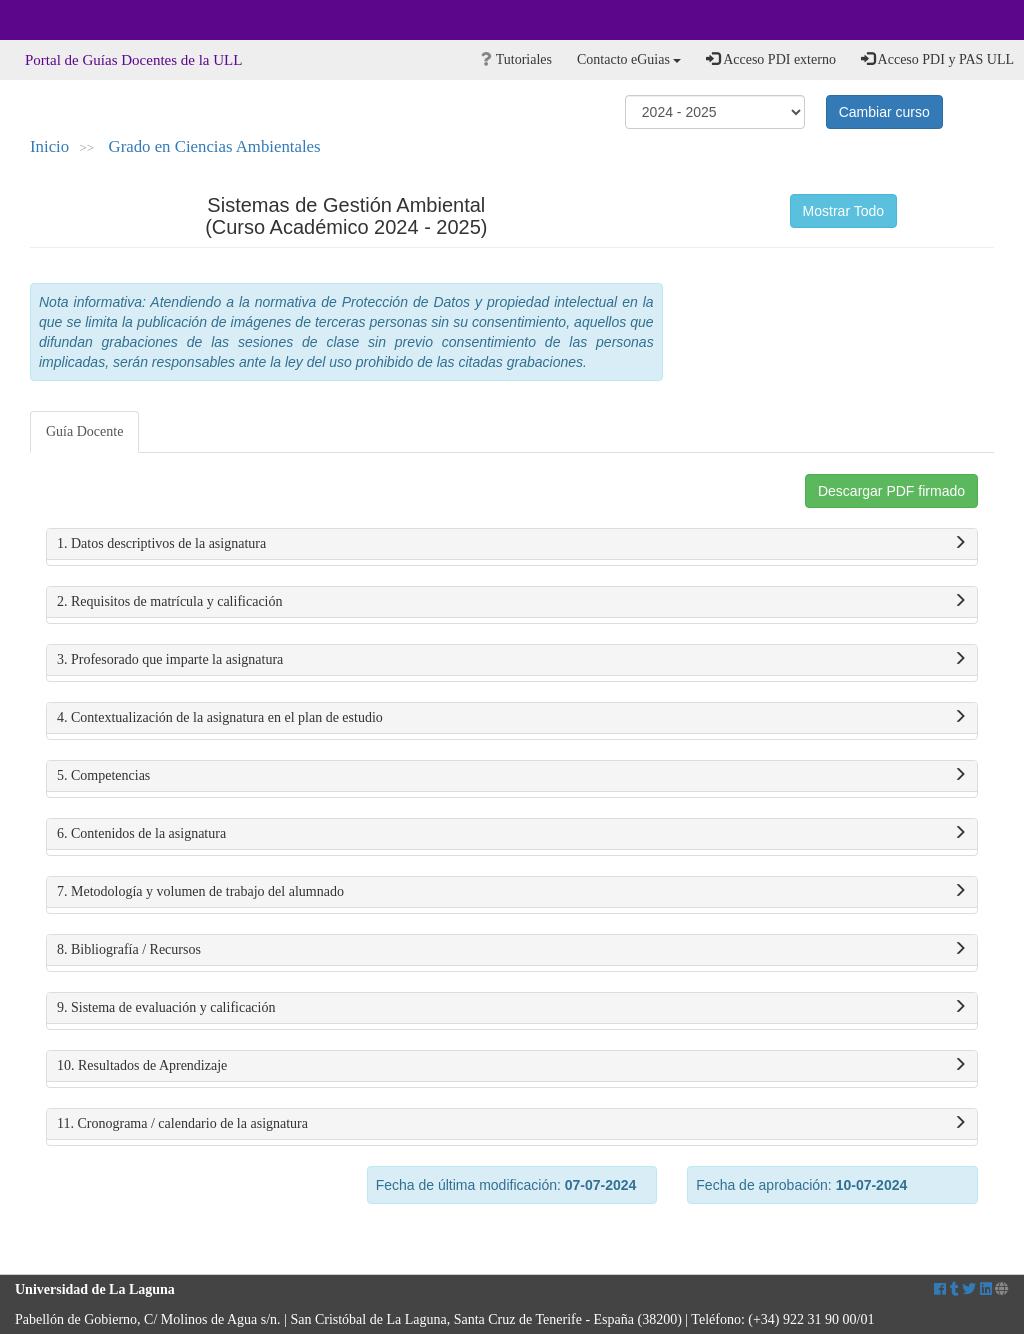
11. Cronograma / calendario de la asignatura (512, 1124)
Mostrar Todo (843, 211)
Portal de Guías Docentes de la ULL (133, 60)
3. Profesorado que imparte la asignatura (512, 660)
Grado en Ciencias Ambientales (215, 146)
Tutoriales (516, 59)
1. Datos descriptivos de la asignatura (512, 544)
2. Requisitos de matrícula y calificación (512, 602)
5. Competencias (512, 776)
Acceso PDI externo (770, 59)
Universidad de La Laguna (70, 20)
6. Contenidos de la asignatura (512, 834)
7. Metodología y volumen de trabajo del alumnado (512, 892)
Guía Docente (84, 431)
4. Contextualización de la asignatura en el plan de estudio (512, 718)
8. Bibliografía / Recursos (512, 950)
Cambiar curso (884, 112)
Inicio (49, 146)
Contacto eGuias (629, 59)
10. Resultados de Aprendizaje (512, 1066)
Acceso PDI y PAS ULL (937, 59)
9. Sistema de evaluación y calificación (512, 1008)
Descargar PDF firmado (891, 491)
